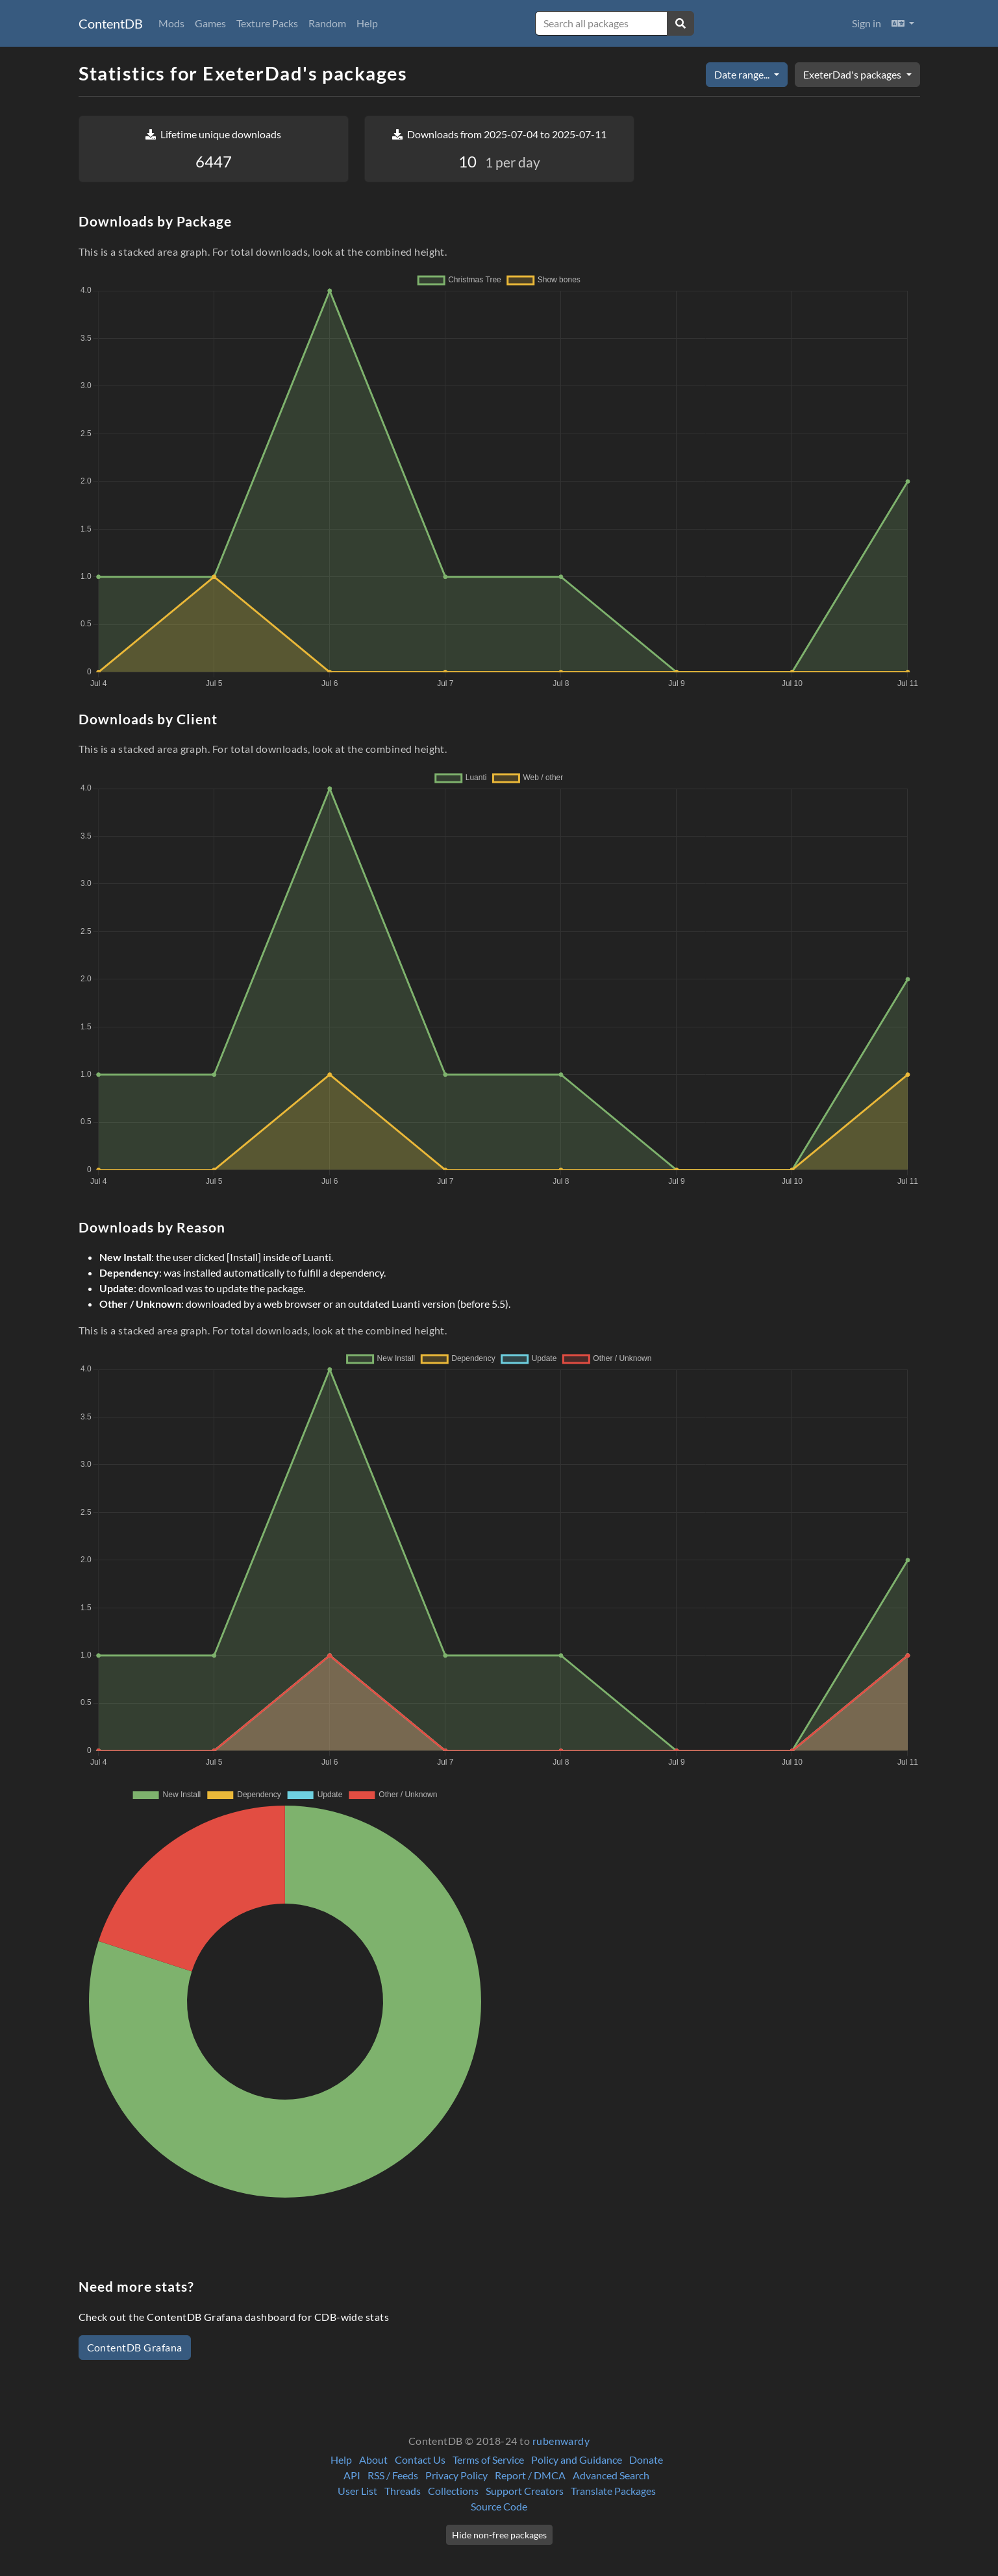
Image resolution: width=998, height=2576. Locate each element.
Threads (402, 2490)
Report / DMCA (530, 2475)
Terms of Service (488, 2459)
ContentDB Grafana (134, 2347)
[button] (902, 23)
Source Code (499, 2506)
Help (367, 23)
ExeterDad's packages (853, 74)
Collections (453, 2490)
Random (327, 23)
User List (357, 2490)
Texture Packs (267, 23)
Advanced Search (611, 2475)
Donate (646, 2459)
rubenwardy (561, 2441)
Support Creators (525, 2490)
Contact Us (420, 2459)
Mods (171, 23)
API (351, 2475)
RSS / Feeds (393, 2475)
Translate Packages (613, 2490)
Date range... (742, 74)
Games (210, 23)
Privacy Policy (456, 2475)
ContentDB (111, 23)
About (373, 2459)
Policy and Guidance (576, 2459)
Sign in (866, 23)
